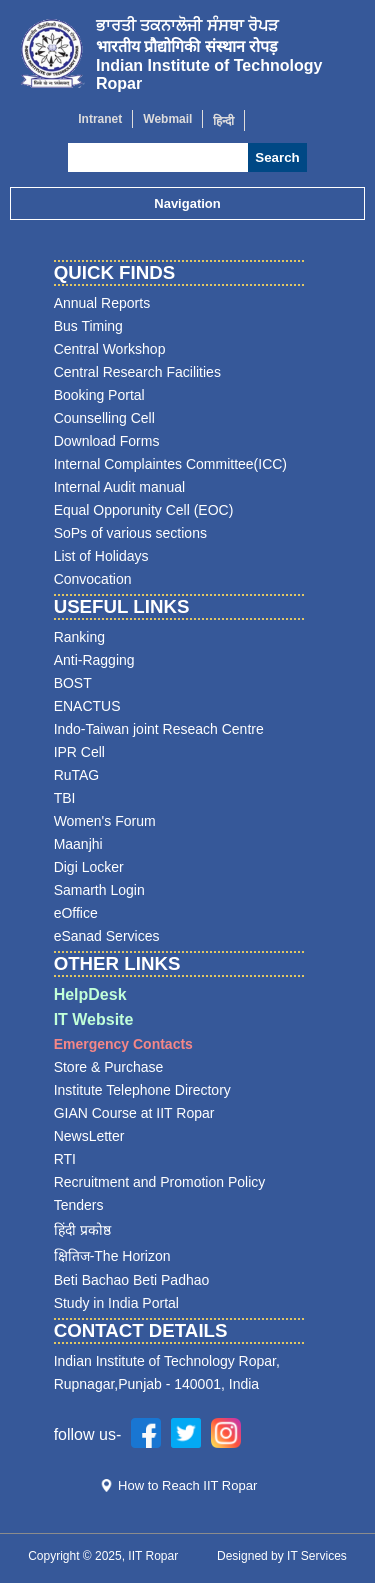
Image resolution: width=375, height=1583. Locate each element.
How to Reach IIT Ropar (187, 1485)
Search (277, 157)
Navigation (187, 203)
